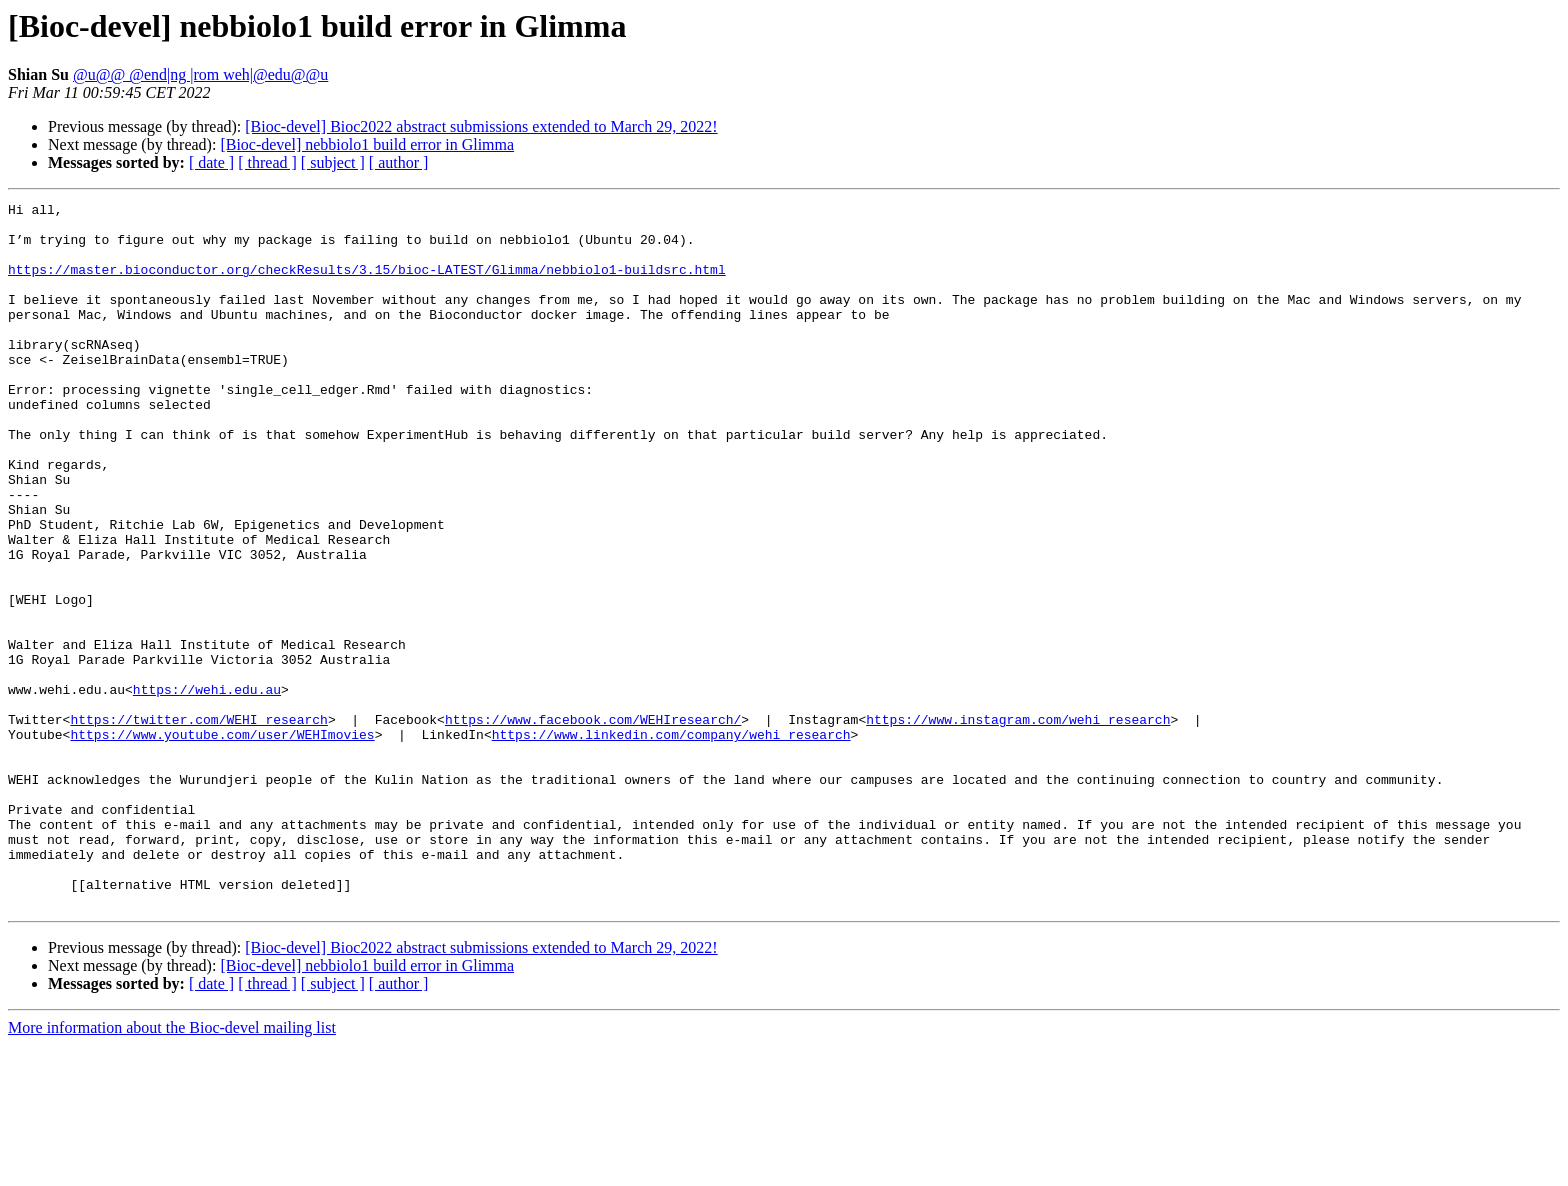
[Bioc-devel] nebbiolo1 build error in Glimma (367, 144)
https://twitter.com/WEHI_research (198, 824)
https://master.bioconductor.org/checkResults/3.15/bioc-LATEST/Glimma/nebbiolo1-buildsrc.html (367, 284)
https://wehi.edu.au (207, 788)
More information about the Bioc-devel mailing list (172, 1168)
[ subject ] (333, 162)
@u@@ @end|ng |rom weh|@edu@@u (200, 74)
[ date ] (211, 162)
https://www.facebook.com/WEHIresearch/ (593, 824)
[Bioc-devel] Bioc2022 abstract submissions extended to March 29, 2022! (481, 126)
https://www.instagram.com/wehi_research (1018, 824)
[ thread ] (267, 162)
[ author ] (399, 162)
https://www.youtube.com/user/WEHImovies (222, 842)
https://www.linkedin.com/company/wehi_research (671, 842)
